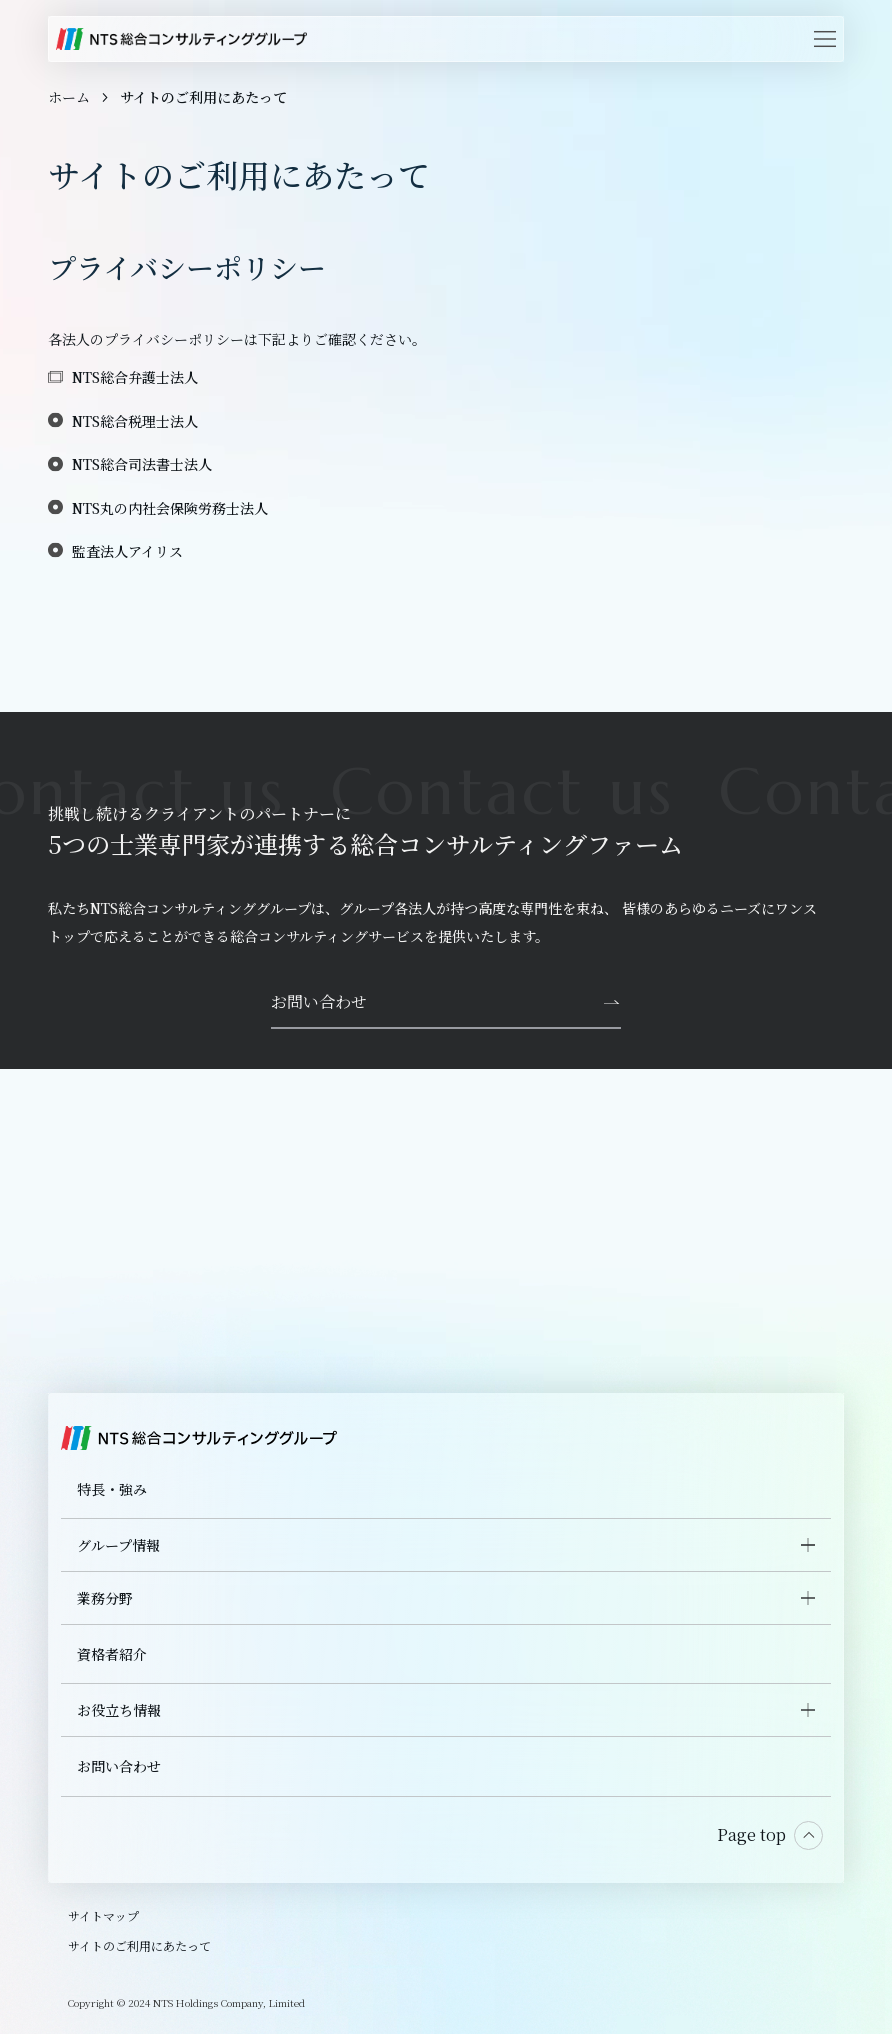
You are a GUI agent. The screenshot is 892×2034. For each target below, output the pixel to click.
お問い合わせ (119, 1766)
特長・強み (112, 1489)
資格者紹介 (112, 1654)
